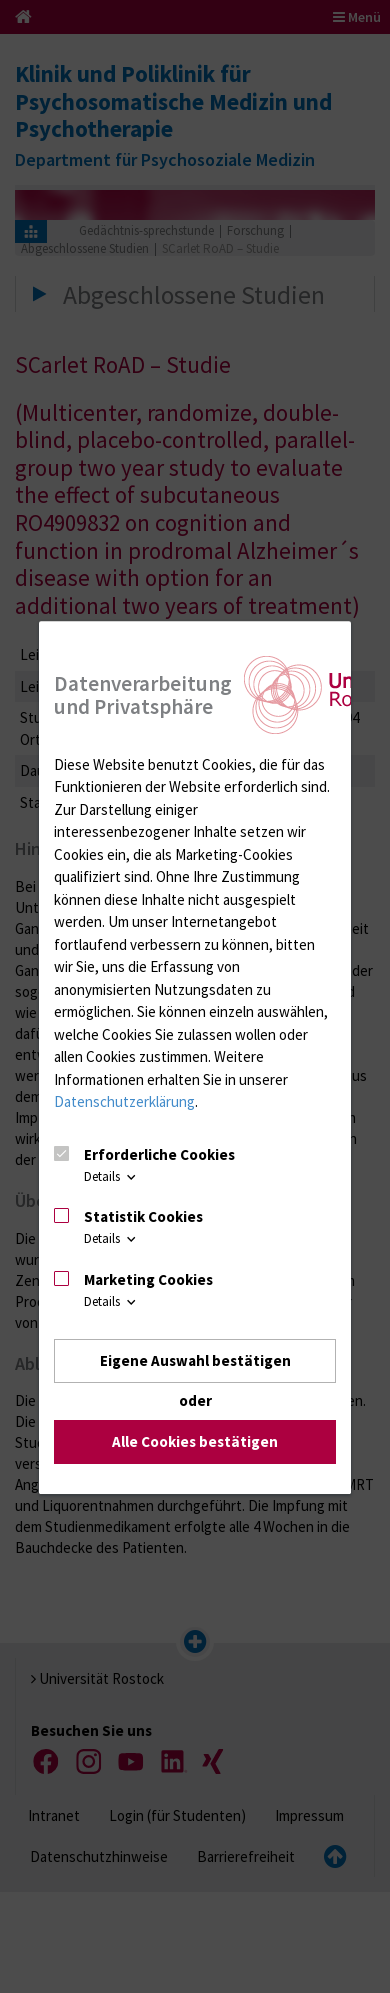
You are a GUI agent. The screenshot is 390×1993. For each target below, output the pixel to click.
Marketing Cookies (148, 1279)
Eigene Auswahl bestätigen (195, 1360)
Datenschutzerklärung (124, 1101)
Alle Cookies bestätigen (195, 1442)
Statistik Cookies (143, 1216)
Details (111, 1176)
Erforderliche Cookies (159, 1154)
